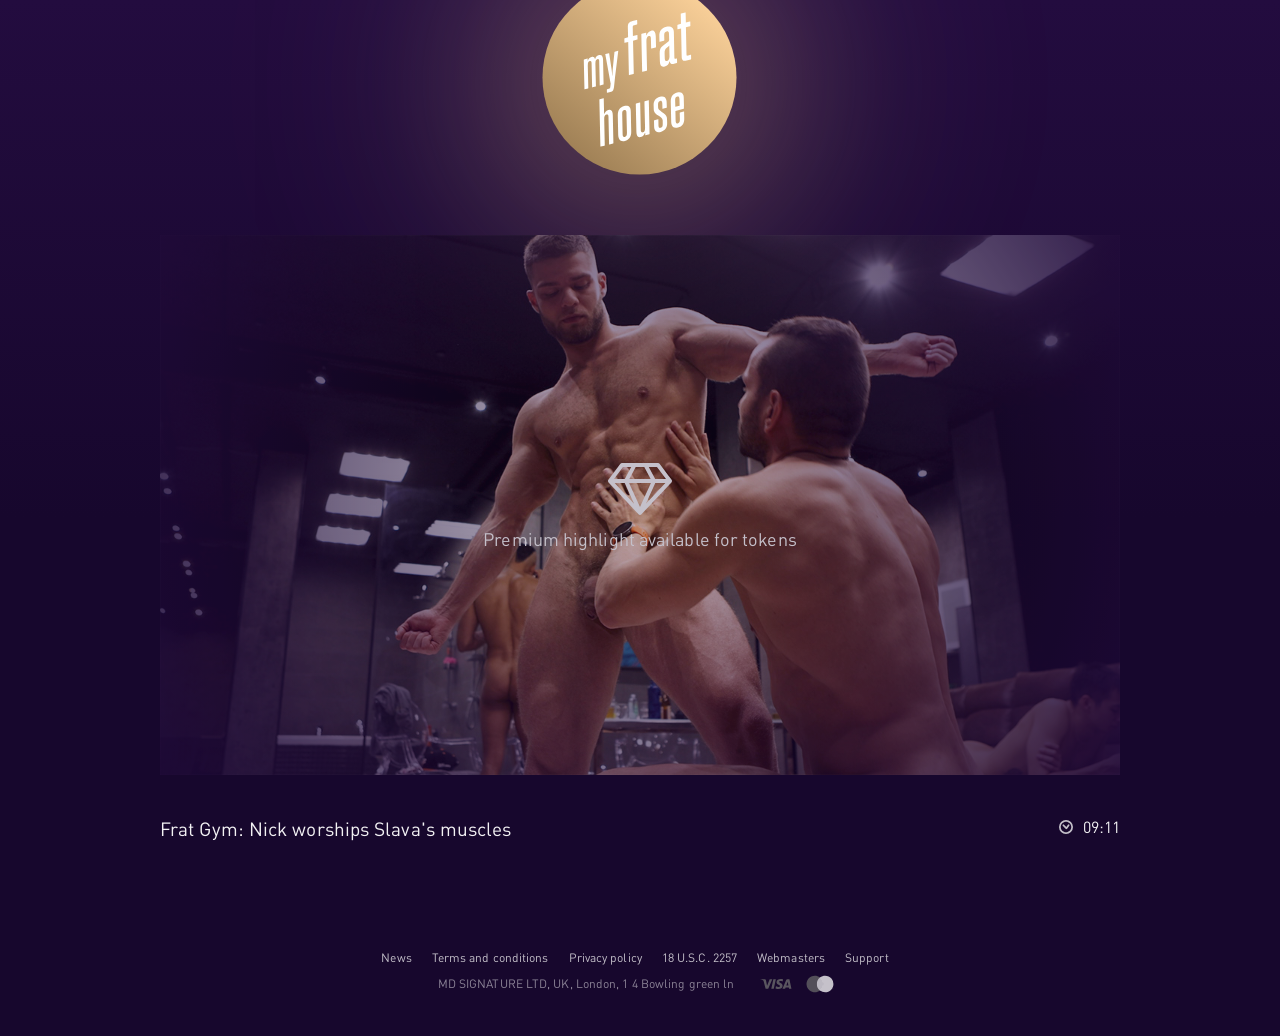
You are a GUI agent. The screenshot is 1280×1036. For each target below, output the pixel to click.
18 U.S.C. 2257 (699, 957)
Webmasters (791, 957)
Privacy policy (605, 957)
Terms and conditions (490, 957)
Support (867, 957)
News (396, 957)
